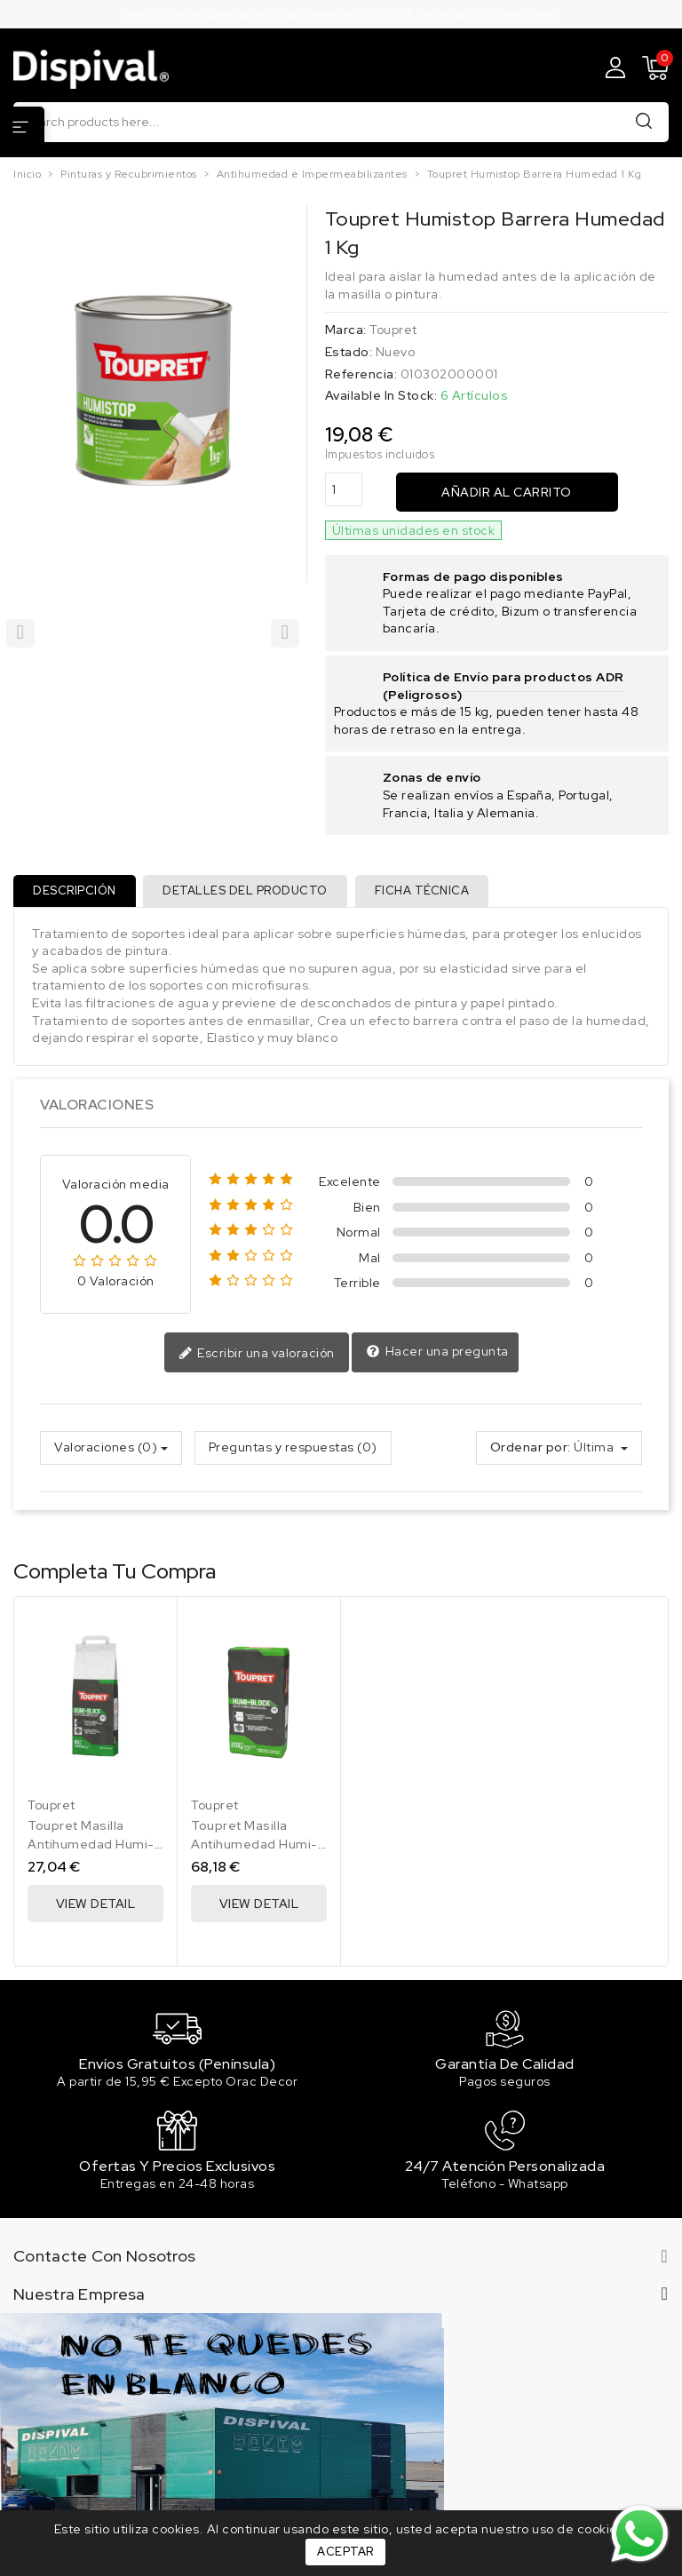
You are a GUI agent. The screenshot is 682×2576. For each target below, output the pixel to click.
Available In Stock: (381, 395)
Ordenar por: (530, 1451)
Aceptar (345, 2551)
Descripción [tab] (76, 892)
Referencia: (361, 374)
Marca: (346, 330)
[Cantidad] (343, 490)
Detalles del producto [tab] (250, 892)
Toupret (393, 330)
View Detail (96, 1907)
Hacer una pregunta (437, 1355)
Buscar (643, 121)
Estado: (349, 352)
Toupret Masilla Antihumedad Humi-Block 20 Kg (254, 1847)
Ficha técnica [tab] (430, 892)
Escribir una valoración (256, 1357)
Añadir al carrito (506, 492)
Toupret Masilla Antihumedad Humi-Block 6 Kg (91, 1847)
